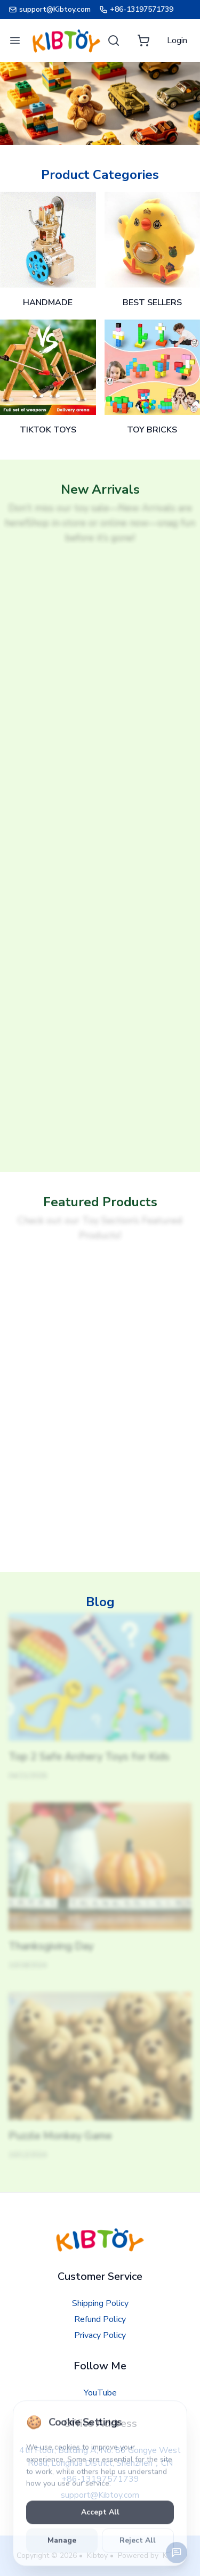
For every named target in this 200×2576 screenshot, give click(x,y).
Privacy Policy (100, 2335)
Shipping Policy (100, 2303)
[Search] (113, 40)
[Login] (177, 40)
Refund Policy (100, 2319)
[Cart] (143, 40)
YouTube (100, 2393)
